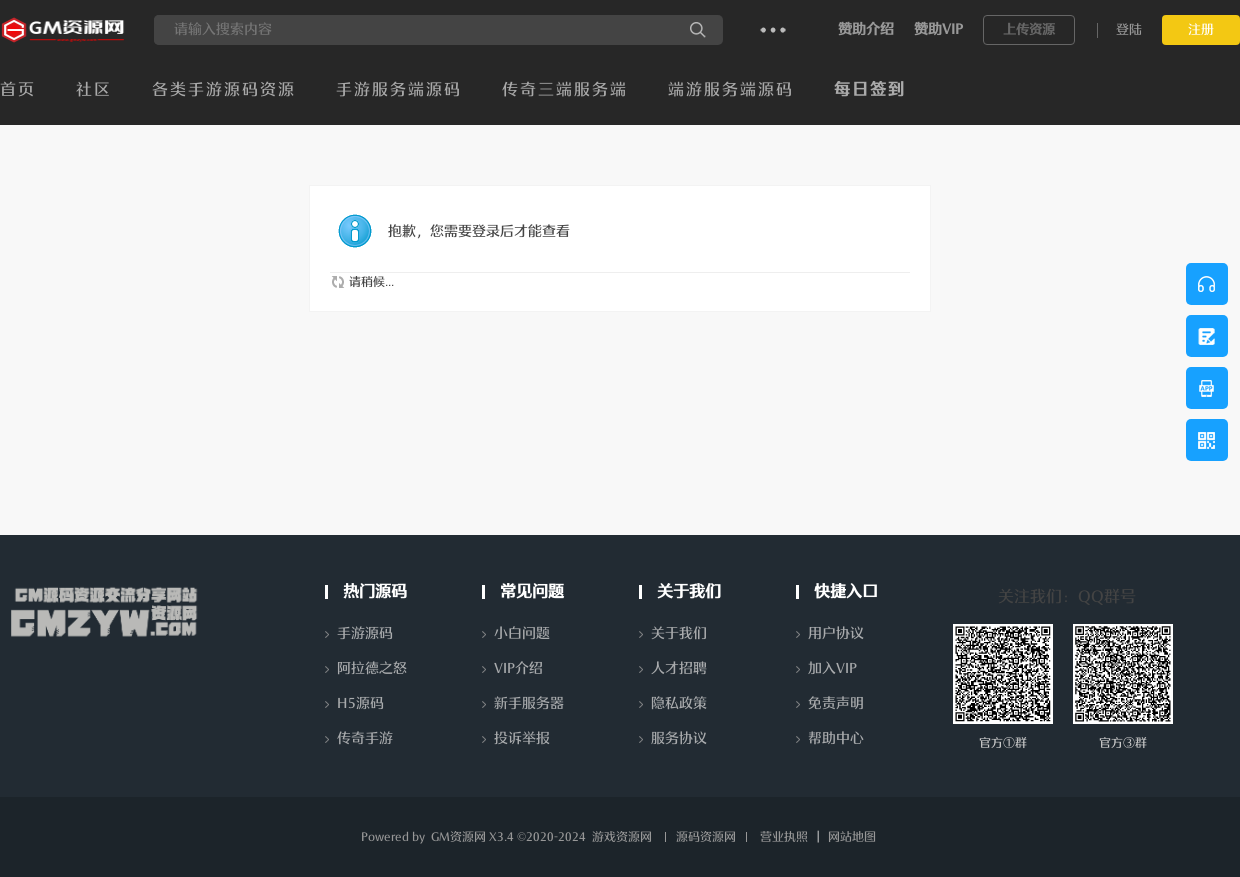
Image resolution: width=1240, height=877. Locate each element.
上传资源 (1029, 29)
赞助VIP (938, 29)
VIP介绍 (518, 668)
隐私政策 (679, 703)
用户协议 (836, 633)
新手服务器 (529, 703)
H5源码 (360, 703)
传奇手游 (365, 738)
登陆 (1129, 29)
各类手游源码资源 (224, 90)
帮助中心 (836, 738)
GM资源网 (458, 837)
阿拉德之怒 (372, 668)
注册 (1201, 29)
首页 (18, 90)
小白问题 (522, 633)
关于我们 (679, 633)
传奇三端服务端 (565, 90)
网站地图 (852, 837)
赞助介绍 (866, 29)
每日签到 (870, 90)
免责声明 (836, 703)
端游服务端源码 (731, 90)
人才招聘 (679, 668)
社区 (94, 90)
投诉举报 (522, 738)
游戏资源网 (622, 837)
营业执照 (784, 837)
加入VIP (832, 668)
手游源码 (365, 633)
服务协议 (679, 738)
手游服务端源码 (399, 90)
